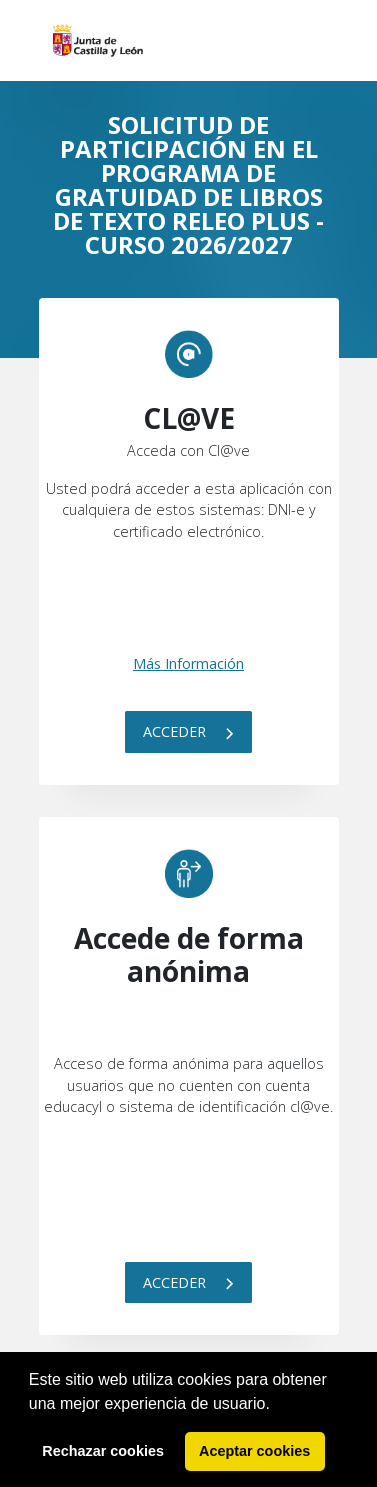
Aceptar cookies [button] (254, 1451)
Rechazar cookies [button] (103, 1451)
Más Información (188, 663)
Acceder (188, 731)
